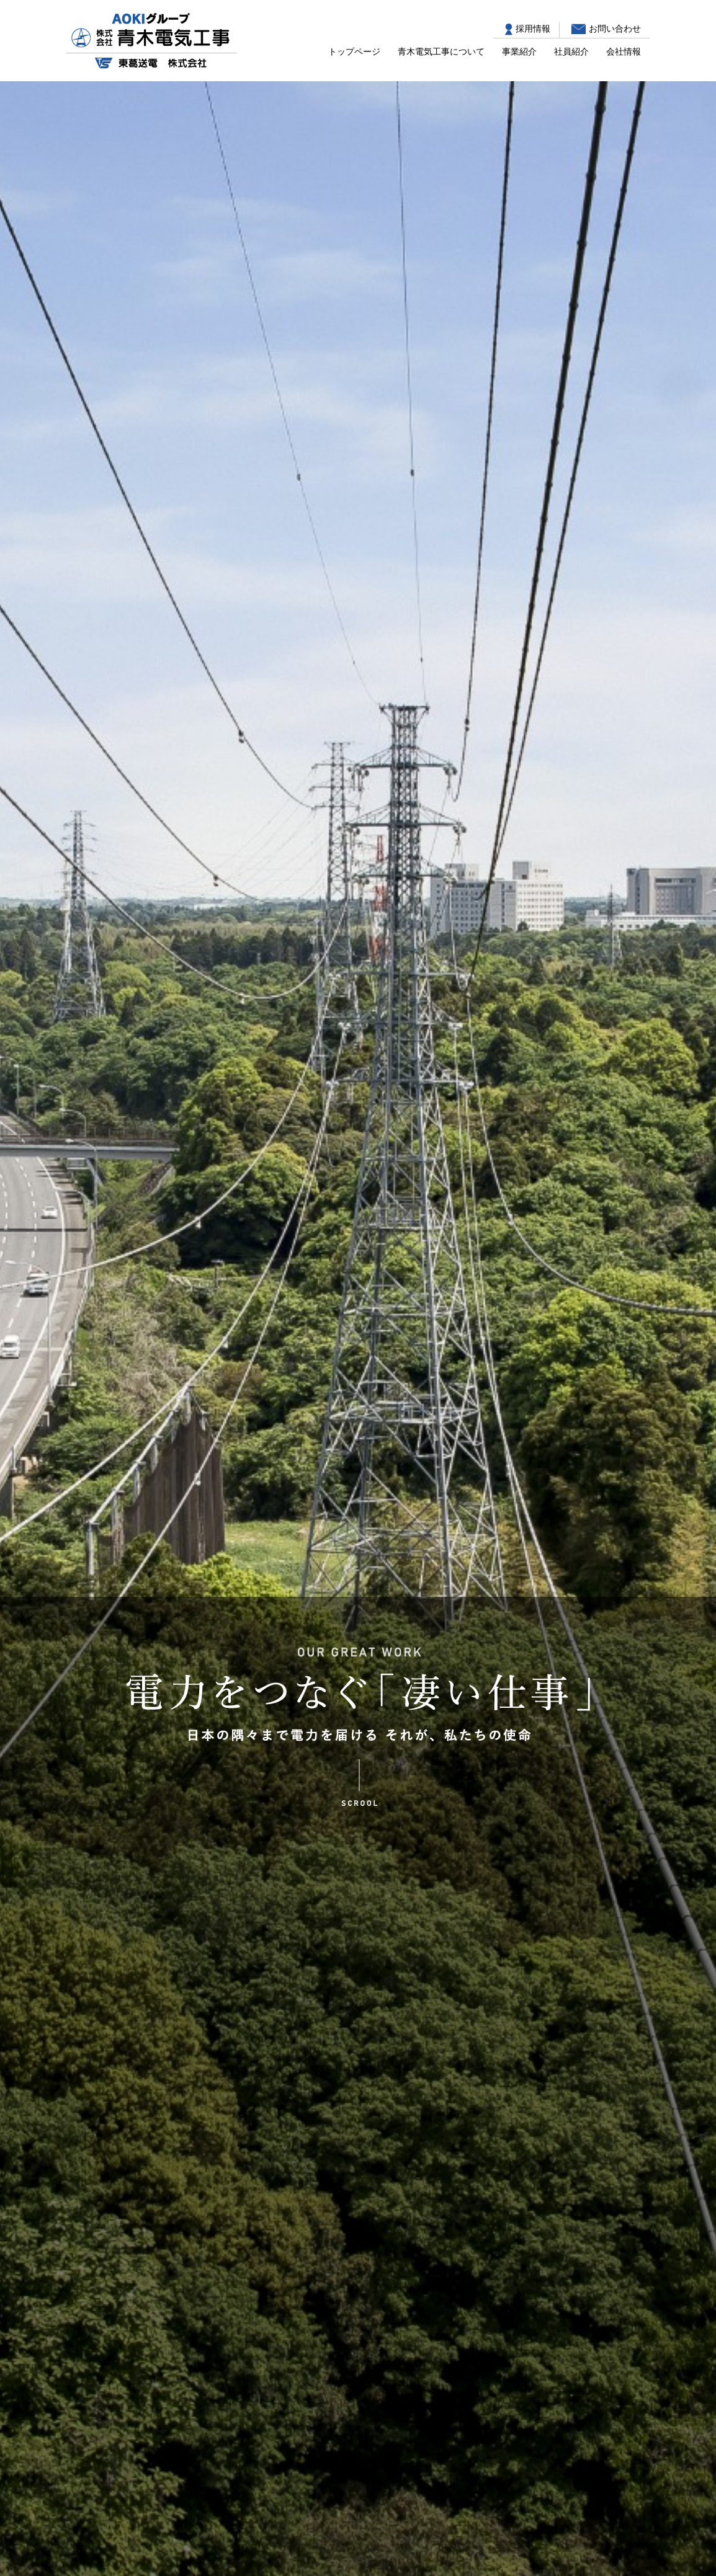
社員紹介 (571, 51)
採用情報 (533, 28)
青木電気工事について (441, 51)
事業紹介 (519, 51)
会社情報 (623, 51)
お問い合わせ (615, 28)
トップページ (354, 51)
